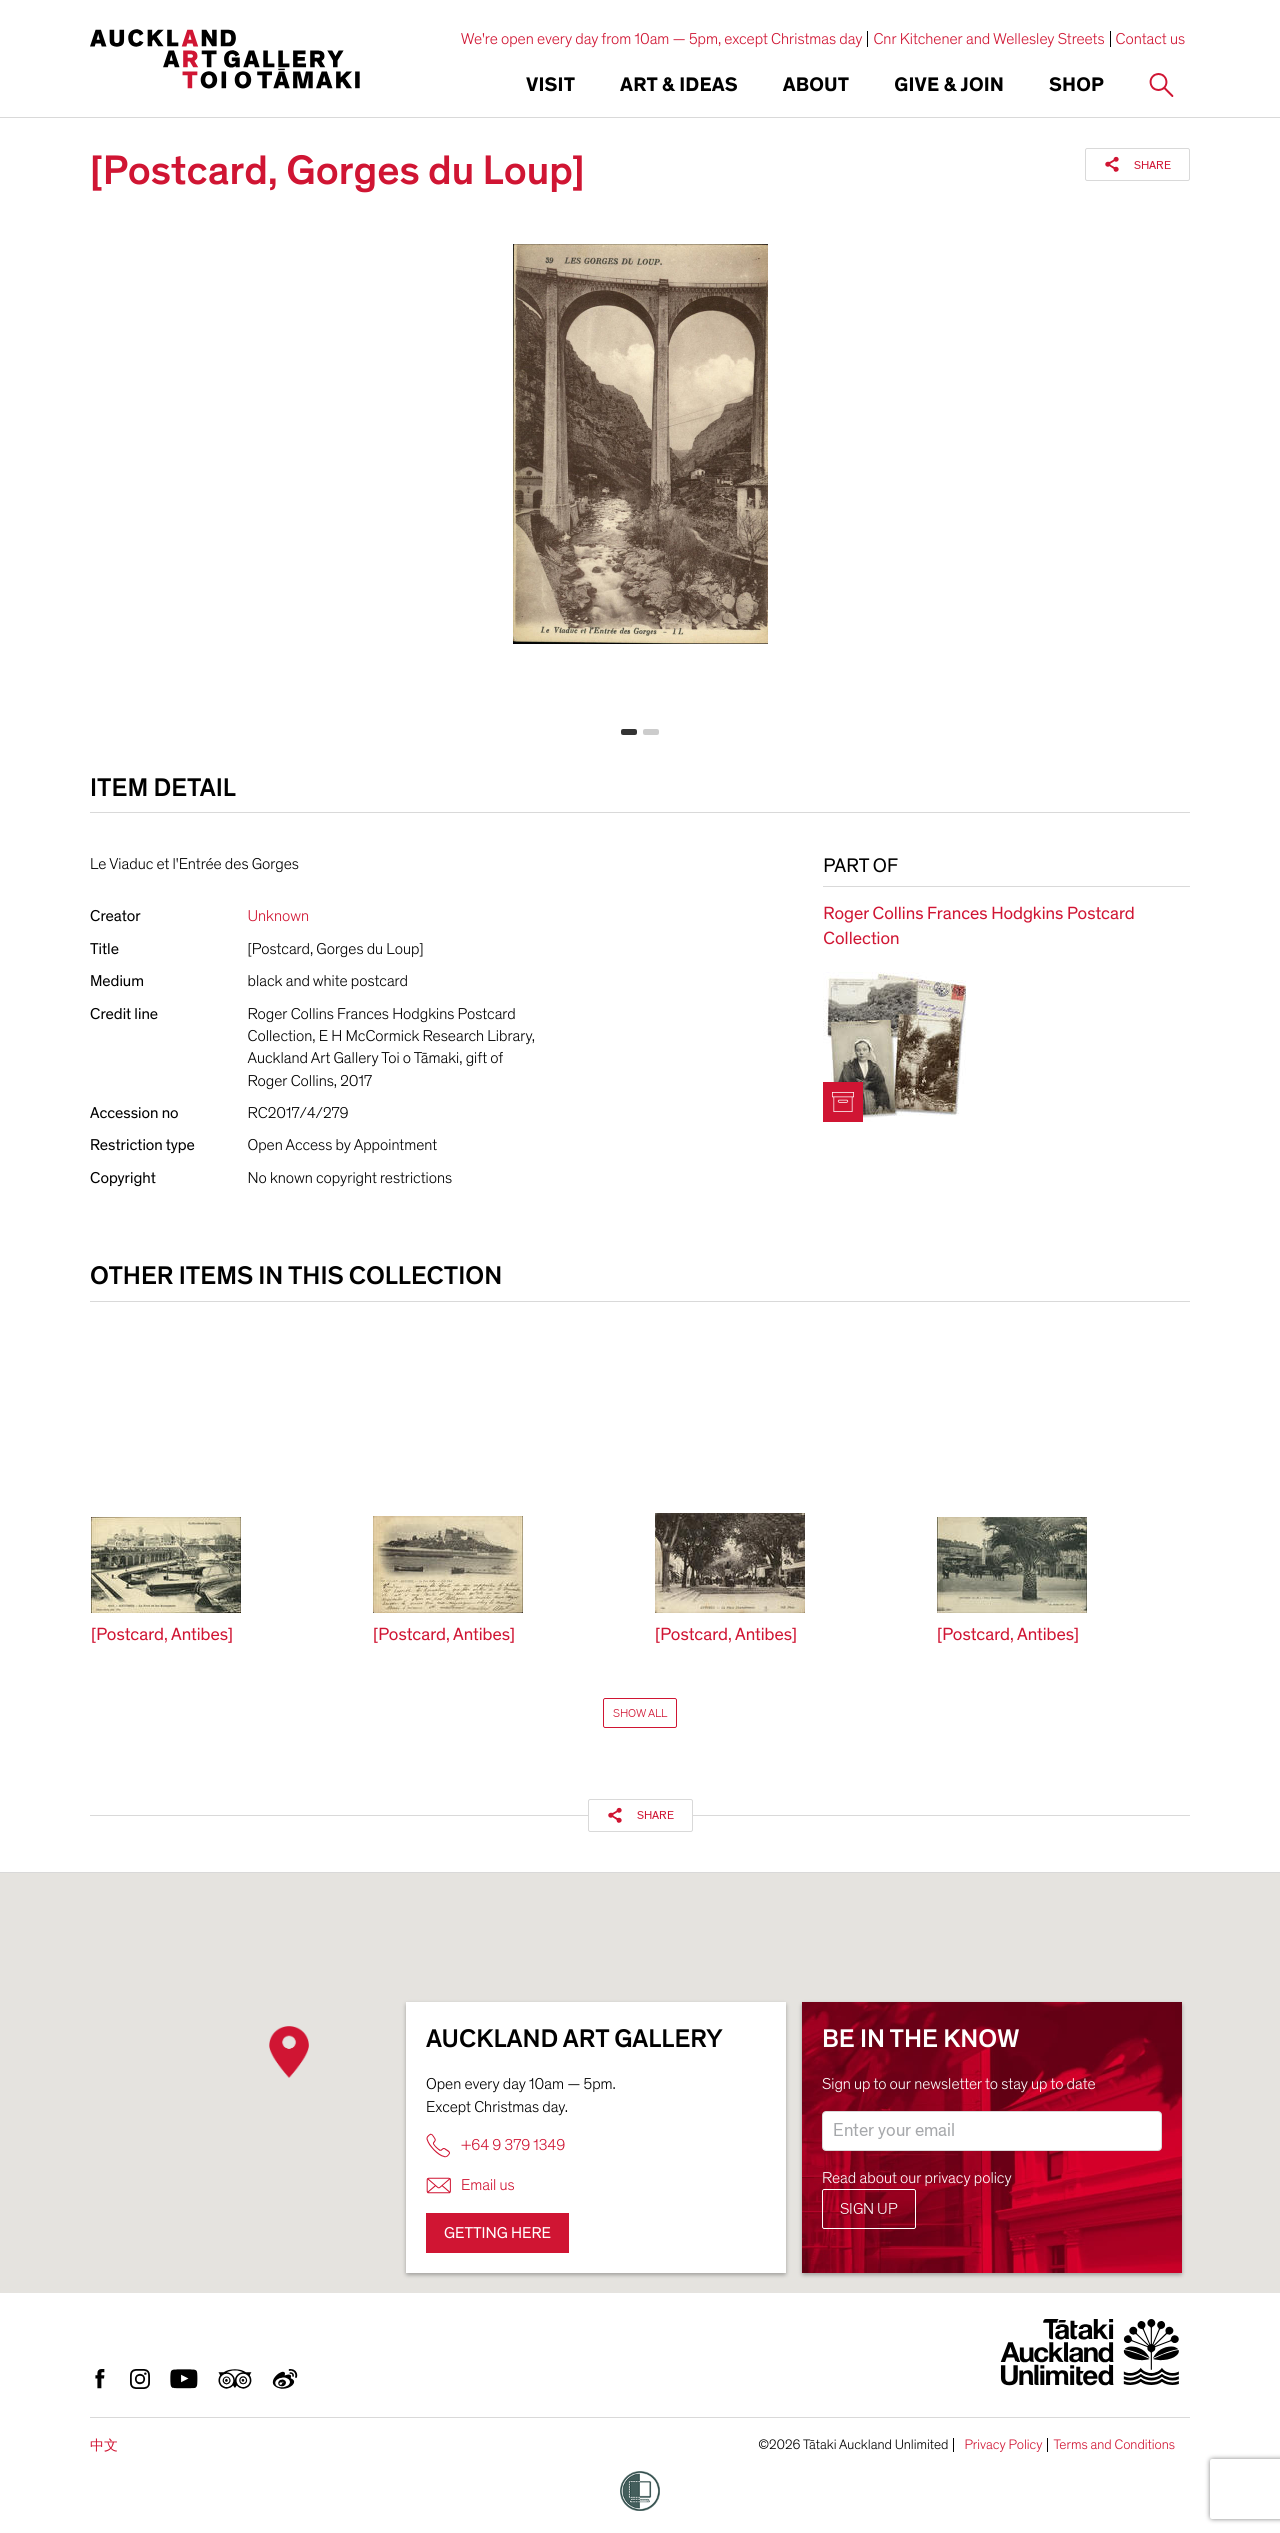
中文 (104, 2445)
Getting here (497, 2233)
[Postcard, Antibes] (162, 1635)
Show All (640, 1713)
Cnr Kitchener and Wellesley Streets (988, 39)
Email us (470, 2185)
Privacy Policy (1003, 2445)
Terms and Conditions (1114, 2445)
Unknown (279, 916)
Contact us (1151, 39)
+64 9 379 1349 (495, 2145)
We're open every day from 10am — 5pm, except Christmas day (662, 39)
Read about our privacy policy (917, 2178)
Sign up (869, 2209)
